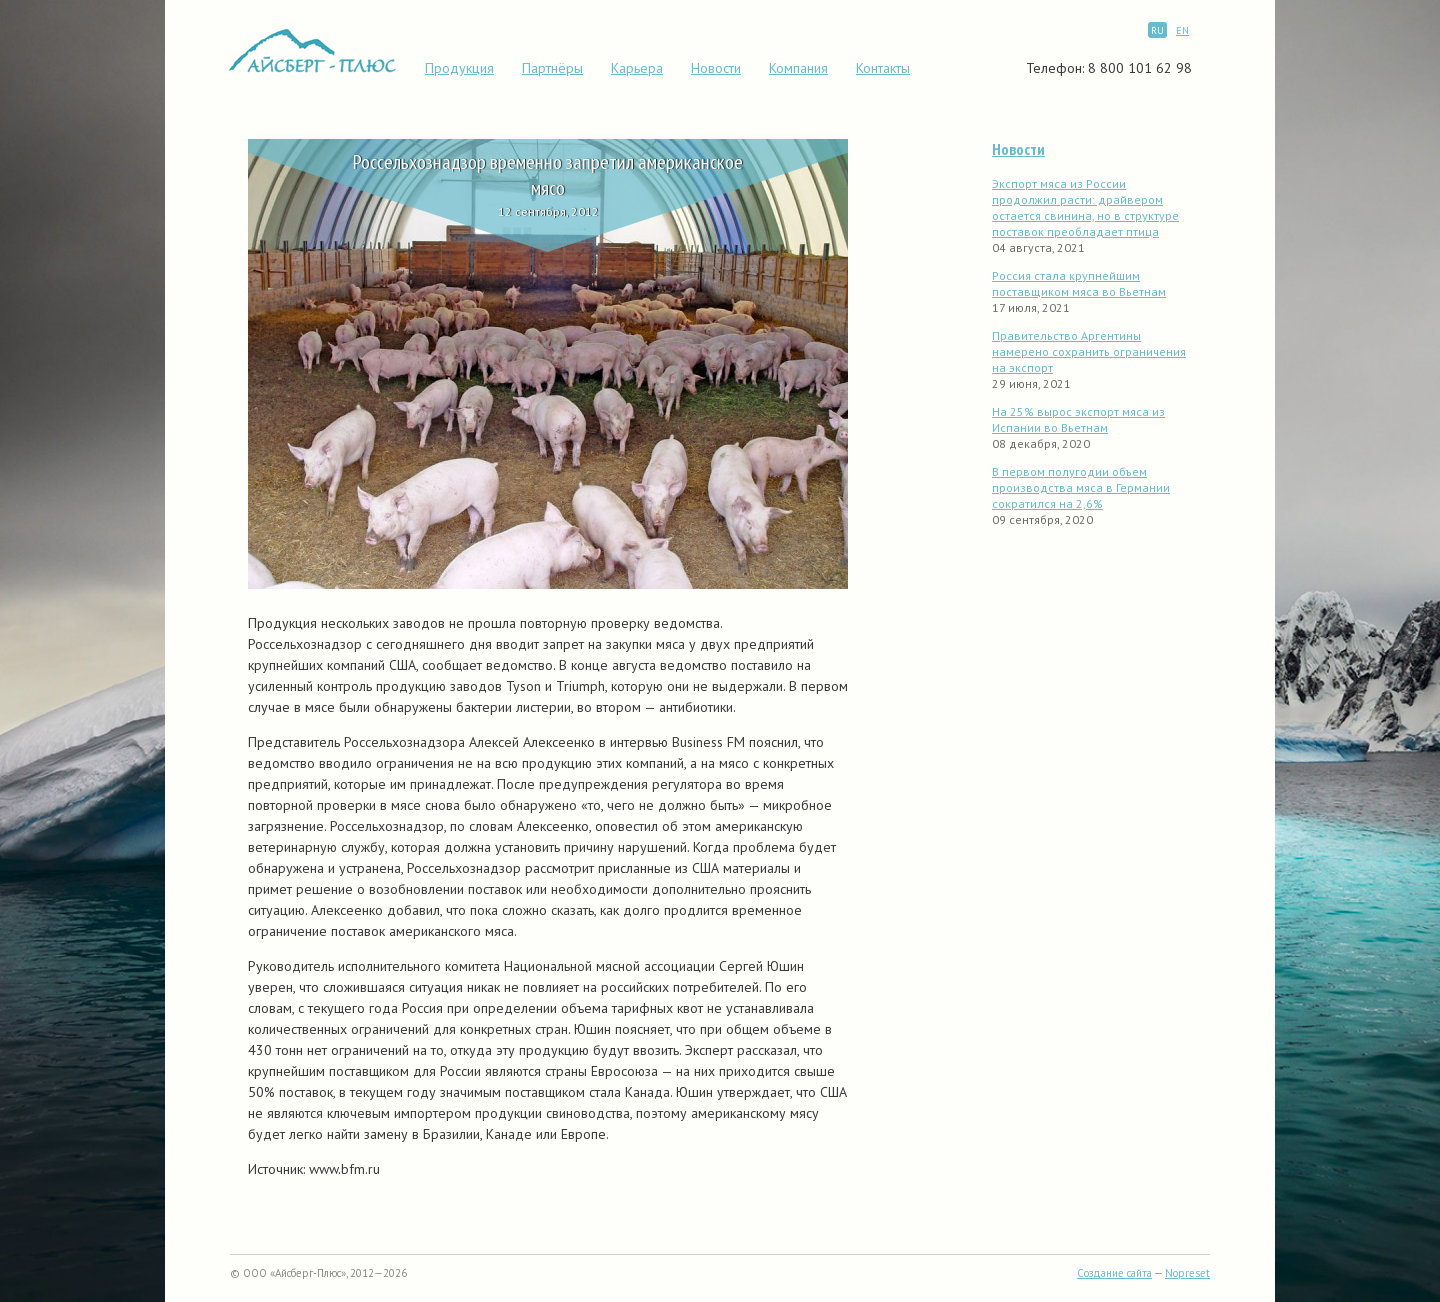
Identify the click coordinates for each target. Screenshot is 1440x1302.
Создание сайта (1114, 1273)
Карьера (637, 68)
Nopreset (1187, 1273)
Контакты (883, 68)
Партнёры (552, 68)
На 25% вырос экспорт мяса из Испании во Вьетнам (1078, 419)
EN (1182, 30)
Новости (716, 68)
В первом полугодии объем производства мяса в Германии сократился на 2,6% (1081, 487)
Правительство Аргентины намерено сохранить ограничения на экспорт (1089, 351)
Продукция (459, 68)
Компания (798, 68)
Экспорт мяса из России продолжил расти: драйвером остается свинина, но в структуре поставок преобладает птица (1085, 207)
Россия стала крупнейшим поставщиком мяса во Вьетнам (1079, 283)
